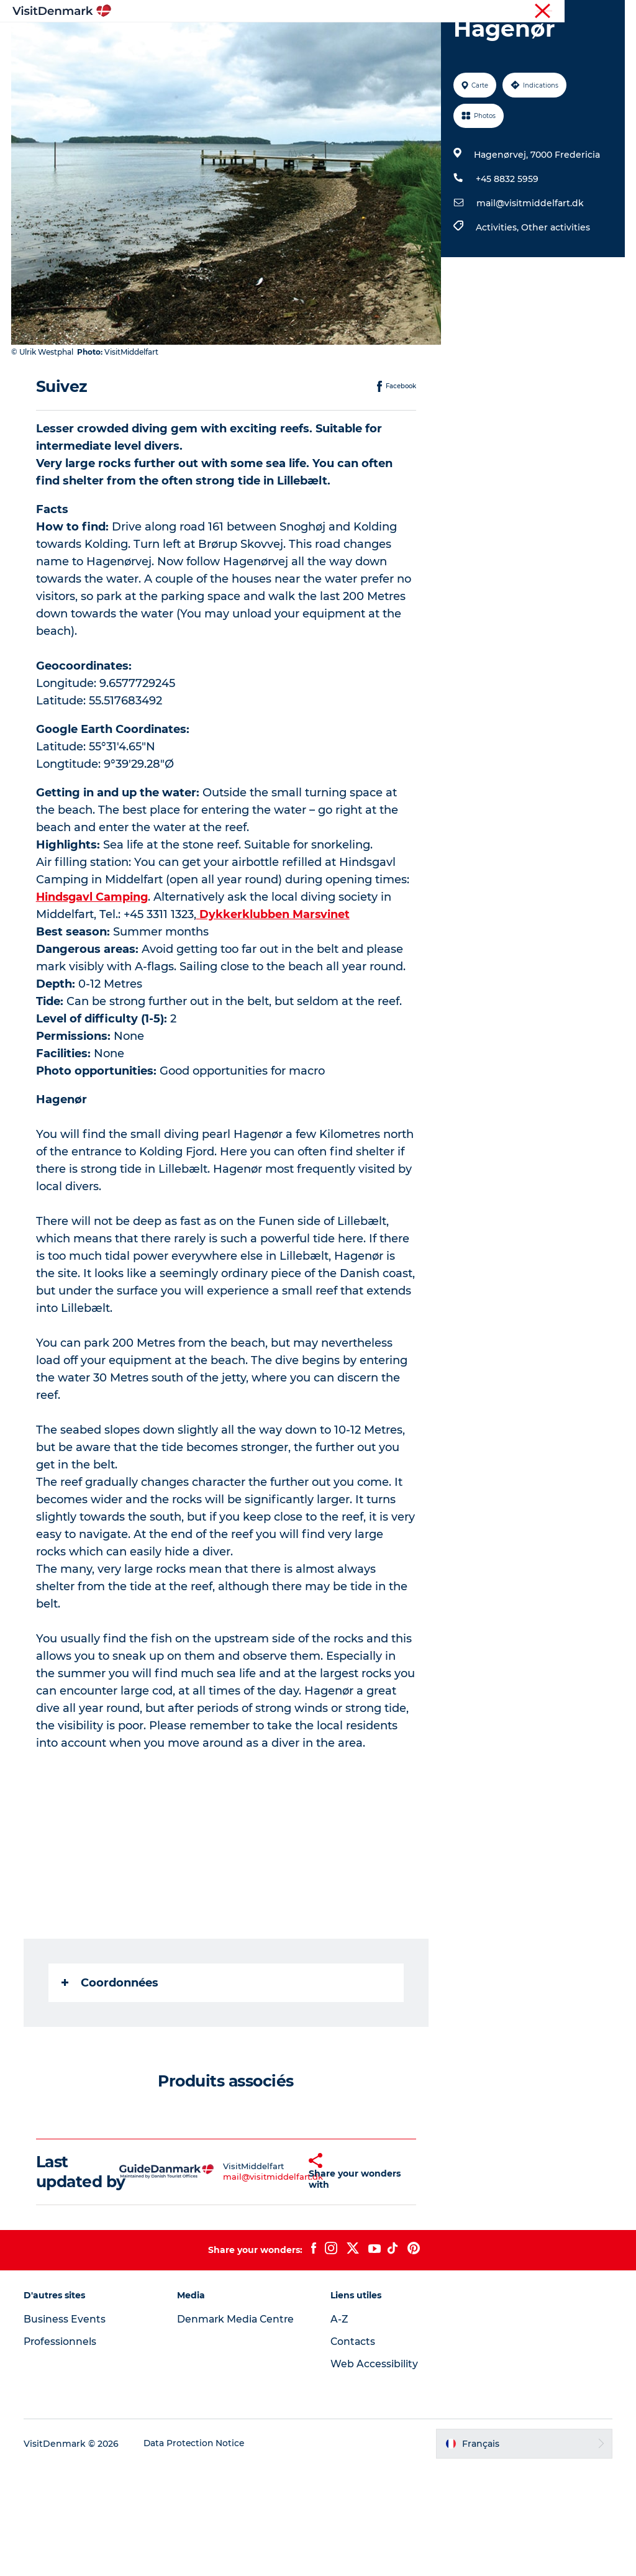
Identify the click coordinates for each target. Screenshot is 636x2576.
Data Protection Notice (196, 2551)
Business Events (66, 2427)
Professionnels (560, 11)
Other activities (554, 298)
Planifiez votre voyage (318, 53)
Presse (611, 11)
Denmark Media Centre (238, 2427)
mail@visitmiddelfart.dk (529, 274)
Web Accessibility (374, 2472)
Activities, (497, 298)
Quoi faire (350, 40)
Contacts (353, 2449)
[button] (291, 2270)
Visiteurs (506, 11)
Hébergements (426, 40)
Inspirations (202, 40)
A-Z (339, 2427)
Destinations (278, 40)
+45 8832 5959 (506, 249)
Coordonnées (111, 2070)
